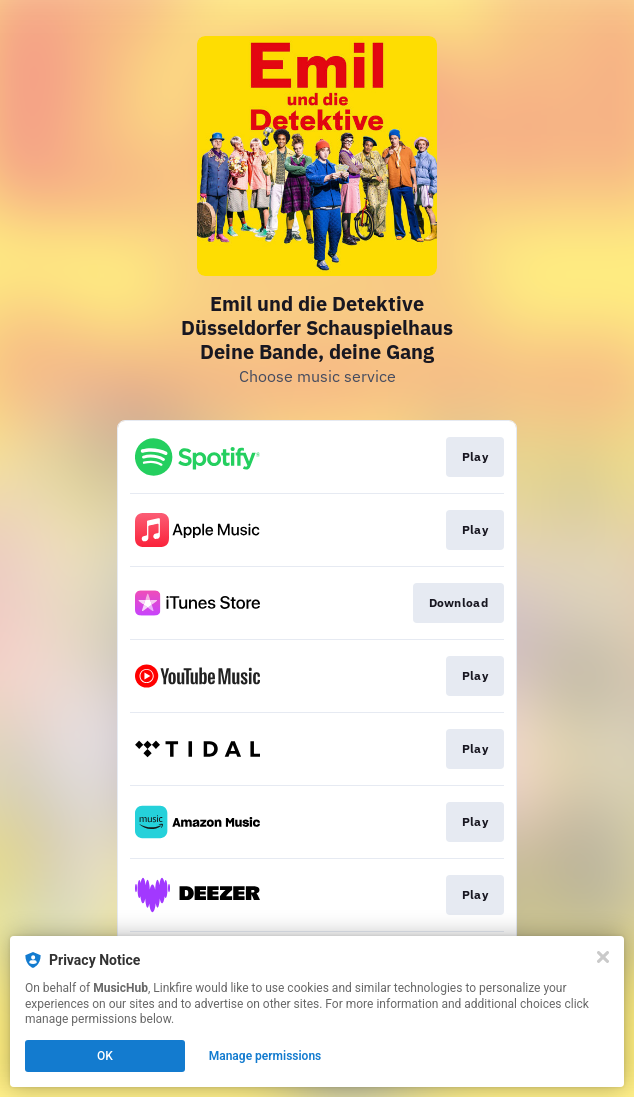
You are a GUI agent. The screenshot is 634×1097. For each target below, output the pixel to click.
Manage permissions (265, 1056)
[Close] (603, 957)
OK (105, 1056)
